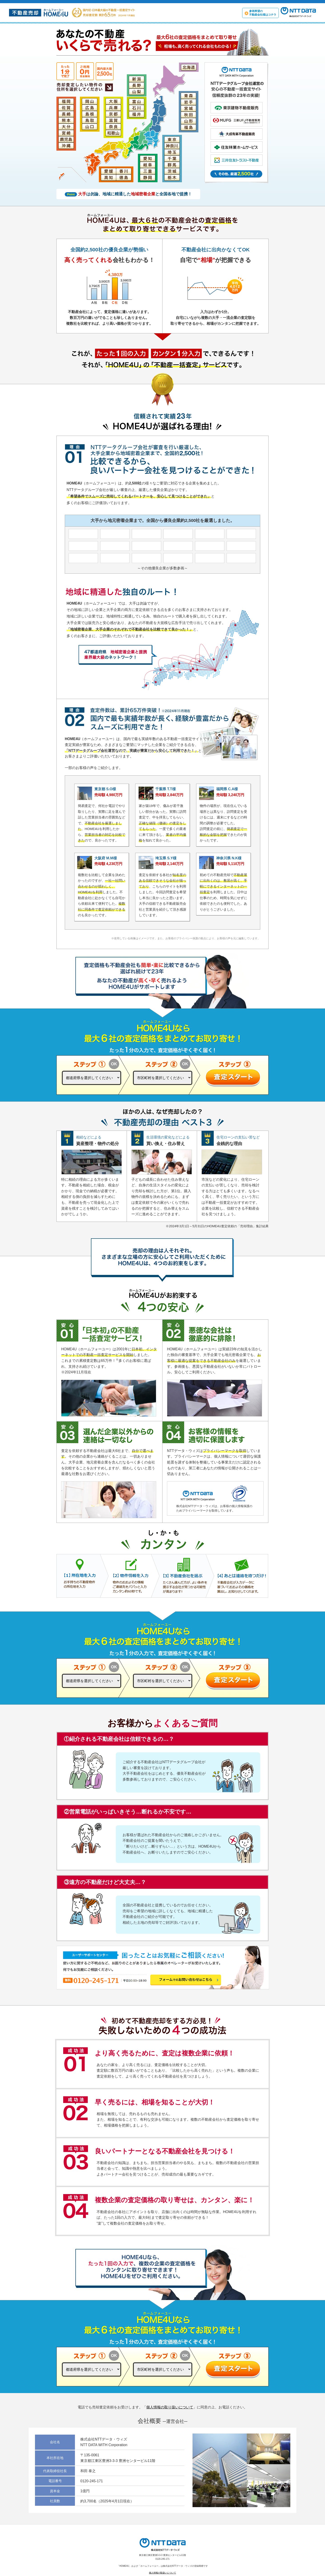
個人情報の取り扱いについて (169, 2407)
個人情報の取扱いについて (162, 2572)
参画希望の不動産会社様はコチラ (262, 12)
